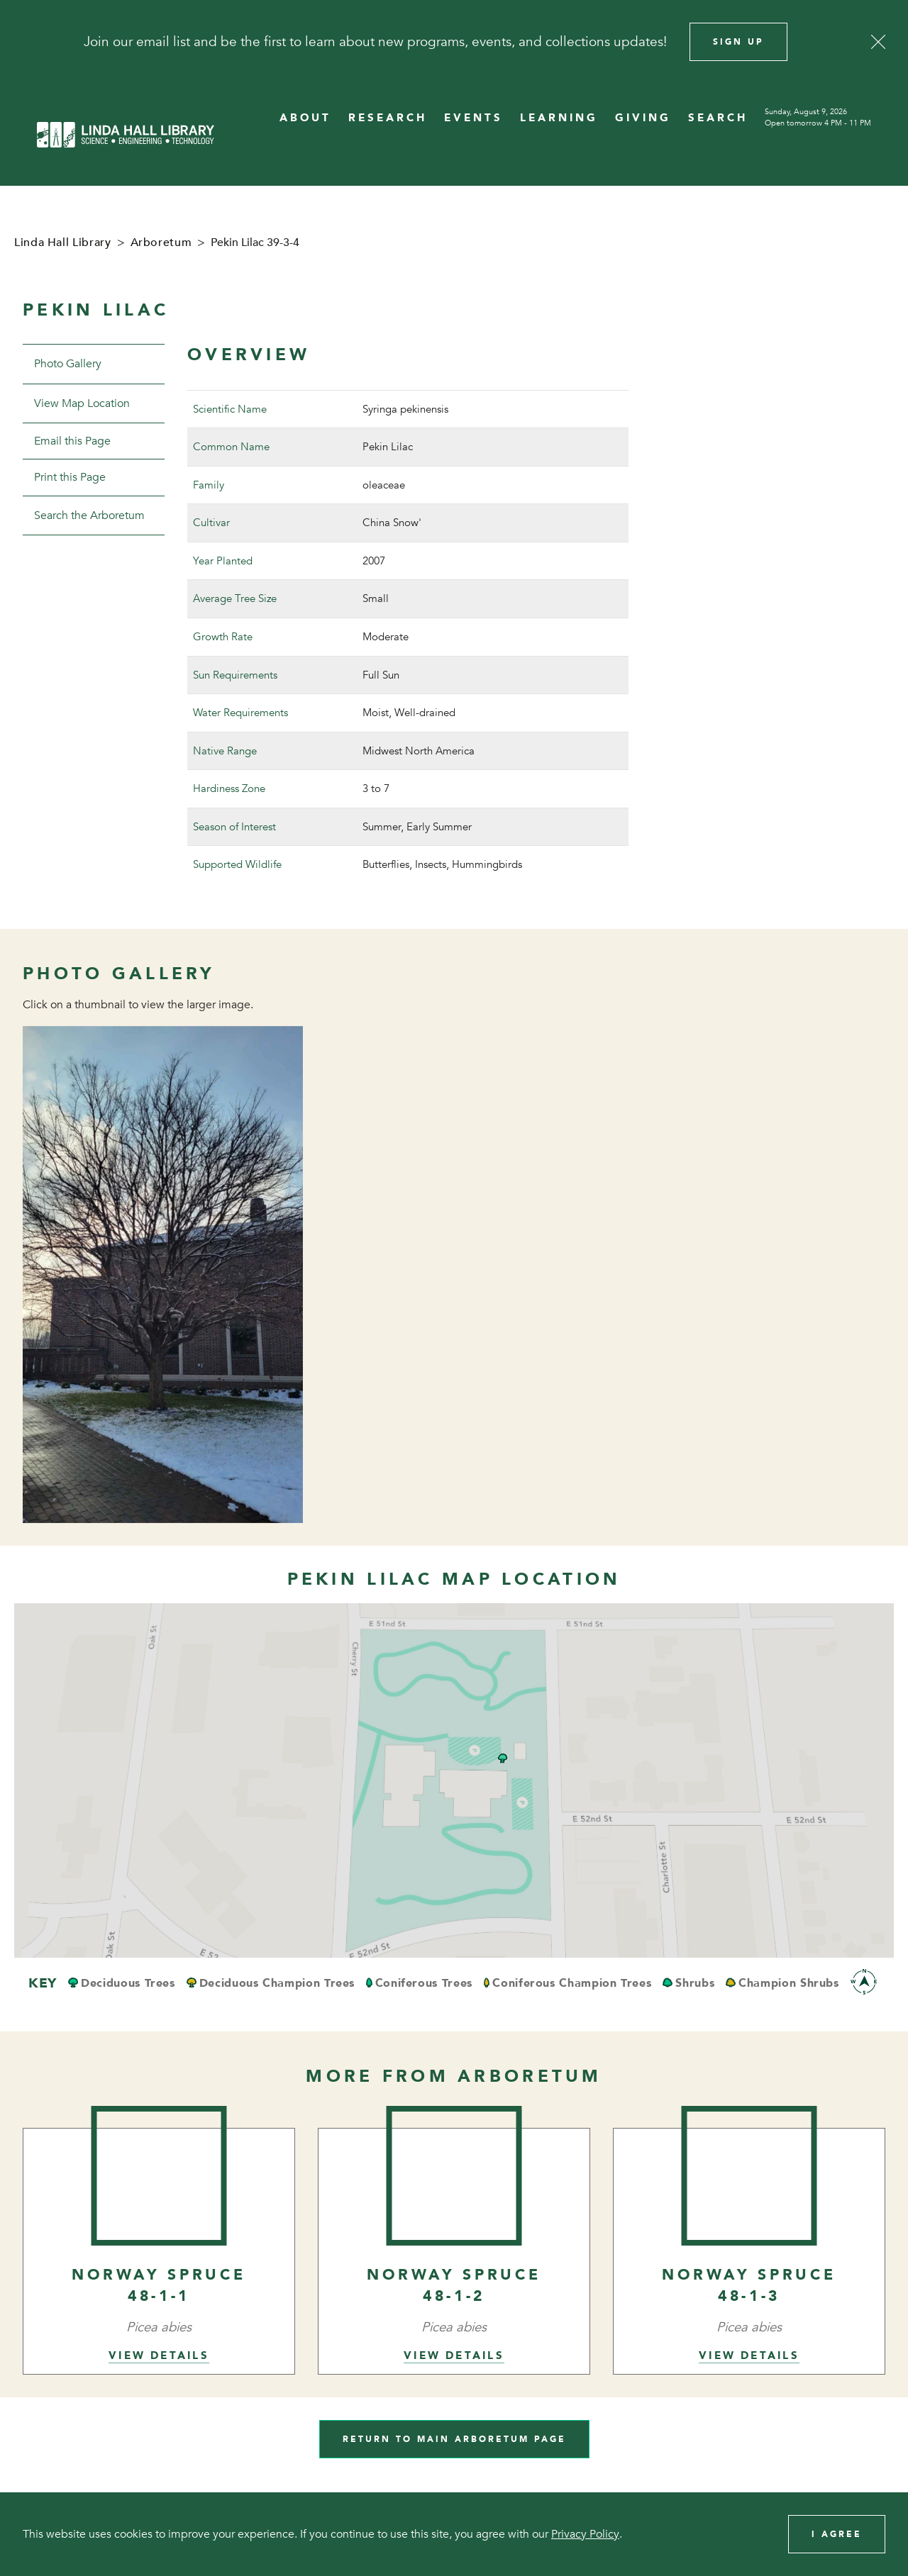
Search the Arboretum (89, 515)
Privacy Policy (585, 2534)
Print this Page (70, 477)
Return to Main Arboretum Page (454, 2439)
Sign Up (738, 42)
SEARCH (718, 118)
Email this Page (72, 441)
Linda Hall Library (62, 242)
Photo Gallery (67, 364)
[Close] (878, 42)
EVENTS (473, 118)
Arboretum (161, 242)
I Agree (837, 2534)
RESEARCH (387, 118)
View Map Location (82, 403)
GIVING (643, 118)
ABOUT (305, 118)
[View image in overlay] (163, 1275)
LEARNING (559, 118)
